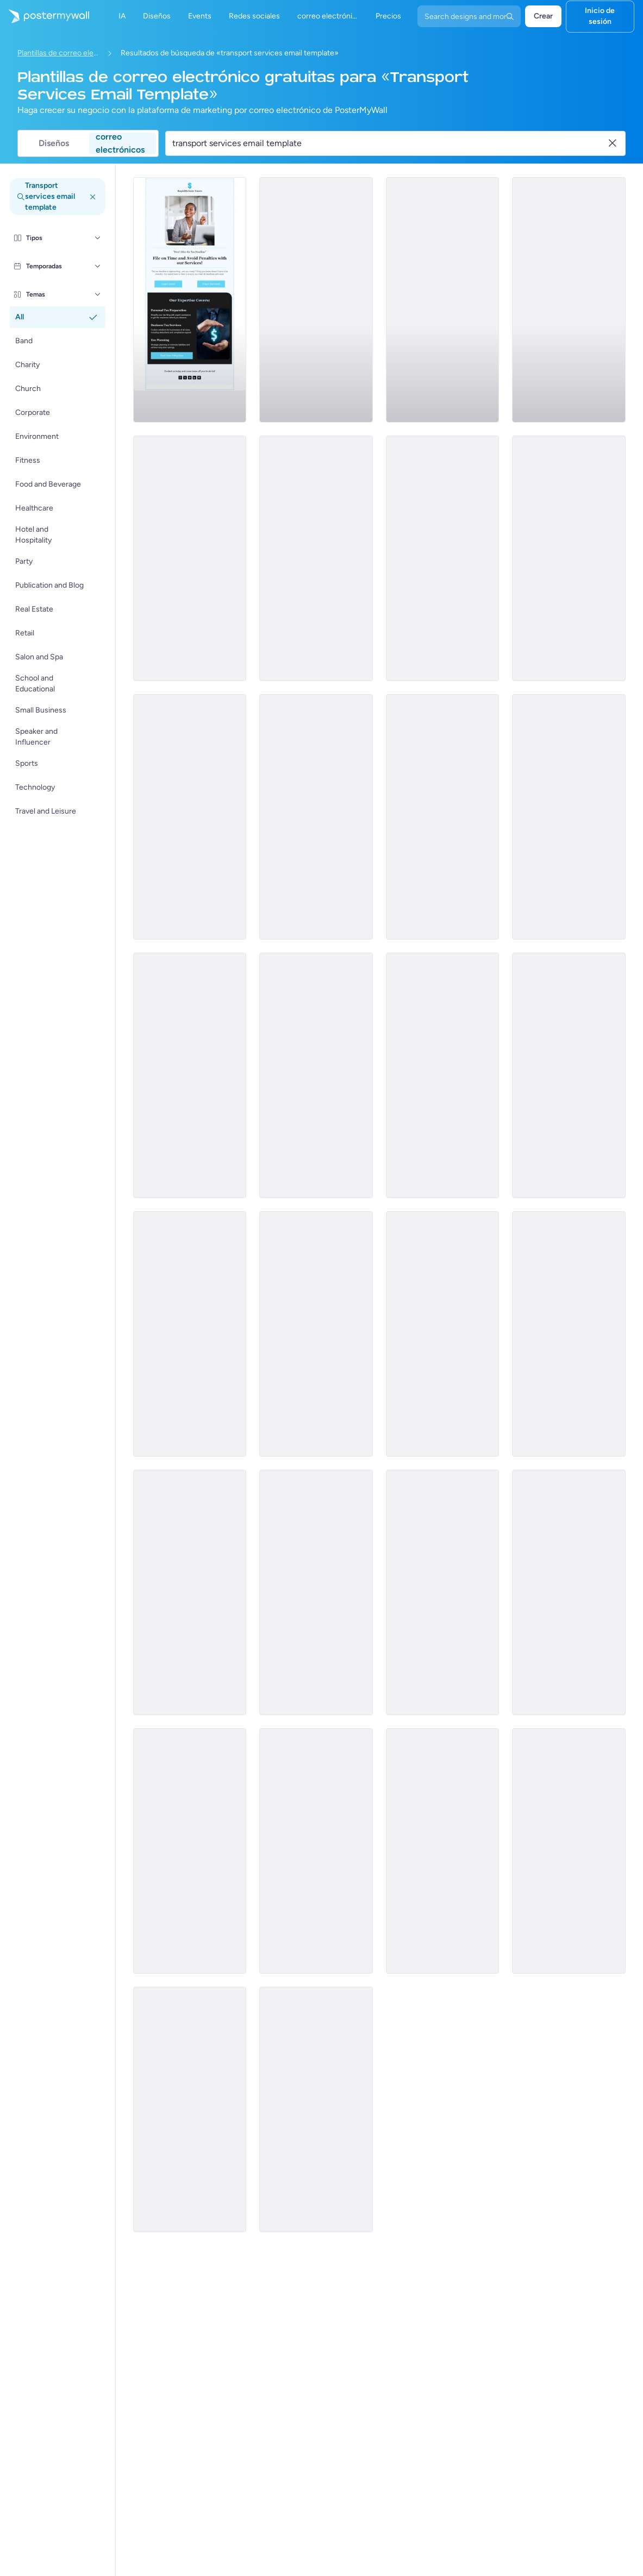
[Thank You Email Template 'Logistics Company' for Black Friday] (190, 1851)
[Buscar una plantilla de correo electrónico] (389, 143)
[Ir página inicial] (44, 16)
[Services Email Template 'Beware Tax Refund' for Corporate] (316, 558)
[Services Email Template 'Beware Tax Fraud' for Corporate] (443, 558)
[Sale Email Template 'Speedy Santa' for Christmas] (569, 1334)
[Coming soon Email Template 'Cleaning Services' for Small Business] (316, 2109)
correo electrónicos (120, 143)
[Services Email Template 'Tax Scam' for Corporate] (190, 817)
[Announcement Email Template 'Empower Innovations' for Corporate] (569, 817)
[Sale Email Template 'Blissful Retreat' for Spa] (316, 300)
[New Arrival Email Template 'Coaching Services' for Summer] (190, 2109)
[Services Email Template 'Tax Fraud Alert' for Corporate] (443, 817)
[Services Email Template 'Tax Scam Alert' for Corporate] (316, 817)
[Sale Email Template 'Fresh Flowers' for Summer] (316, 1592)
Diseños (54, 143)
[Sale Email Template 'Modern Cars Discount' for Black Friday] (443, 1851)
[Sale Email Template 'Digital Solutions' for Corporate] (190, 1334)
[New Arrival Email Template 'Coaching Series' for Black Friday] (316, 1075)
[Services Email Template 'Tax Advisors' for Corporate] (569, 558)
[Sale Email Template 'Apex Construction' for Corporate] (443, 1075)
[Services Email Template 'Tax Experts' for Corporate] (443, 300)
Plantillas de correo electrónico (58, 53)
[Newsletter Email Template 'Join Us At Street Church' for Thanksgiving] (316, 1334)
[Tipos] (97, 238)
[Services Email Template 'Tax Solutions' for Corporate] (569, 300)
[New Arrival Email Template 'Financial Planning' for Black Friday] (569, 1592)
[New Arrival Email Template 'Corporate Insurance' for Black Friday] (443, 1592)
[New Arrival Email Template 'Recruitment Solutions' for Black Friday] (190, 1592)
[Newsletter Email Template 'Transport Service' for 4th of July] (190, 1075)
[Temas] (97, 294)
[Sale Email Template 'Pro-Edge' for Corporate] (569, 1075)
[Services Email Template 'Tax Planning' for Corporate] (190, 300)
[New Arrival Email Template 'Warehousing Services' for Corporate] (316, 1851)
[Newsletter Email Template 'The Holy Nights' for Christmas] (443, 1334)
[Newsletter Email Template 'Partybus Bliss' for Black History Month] (190, 558)
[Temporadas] (97, 266)
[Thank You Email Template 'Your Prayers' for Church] (569, 1851)
